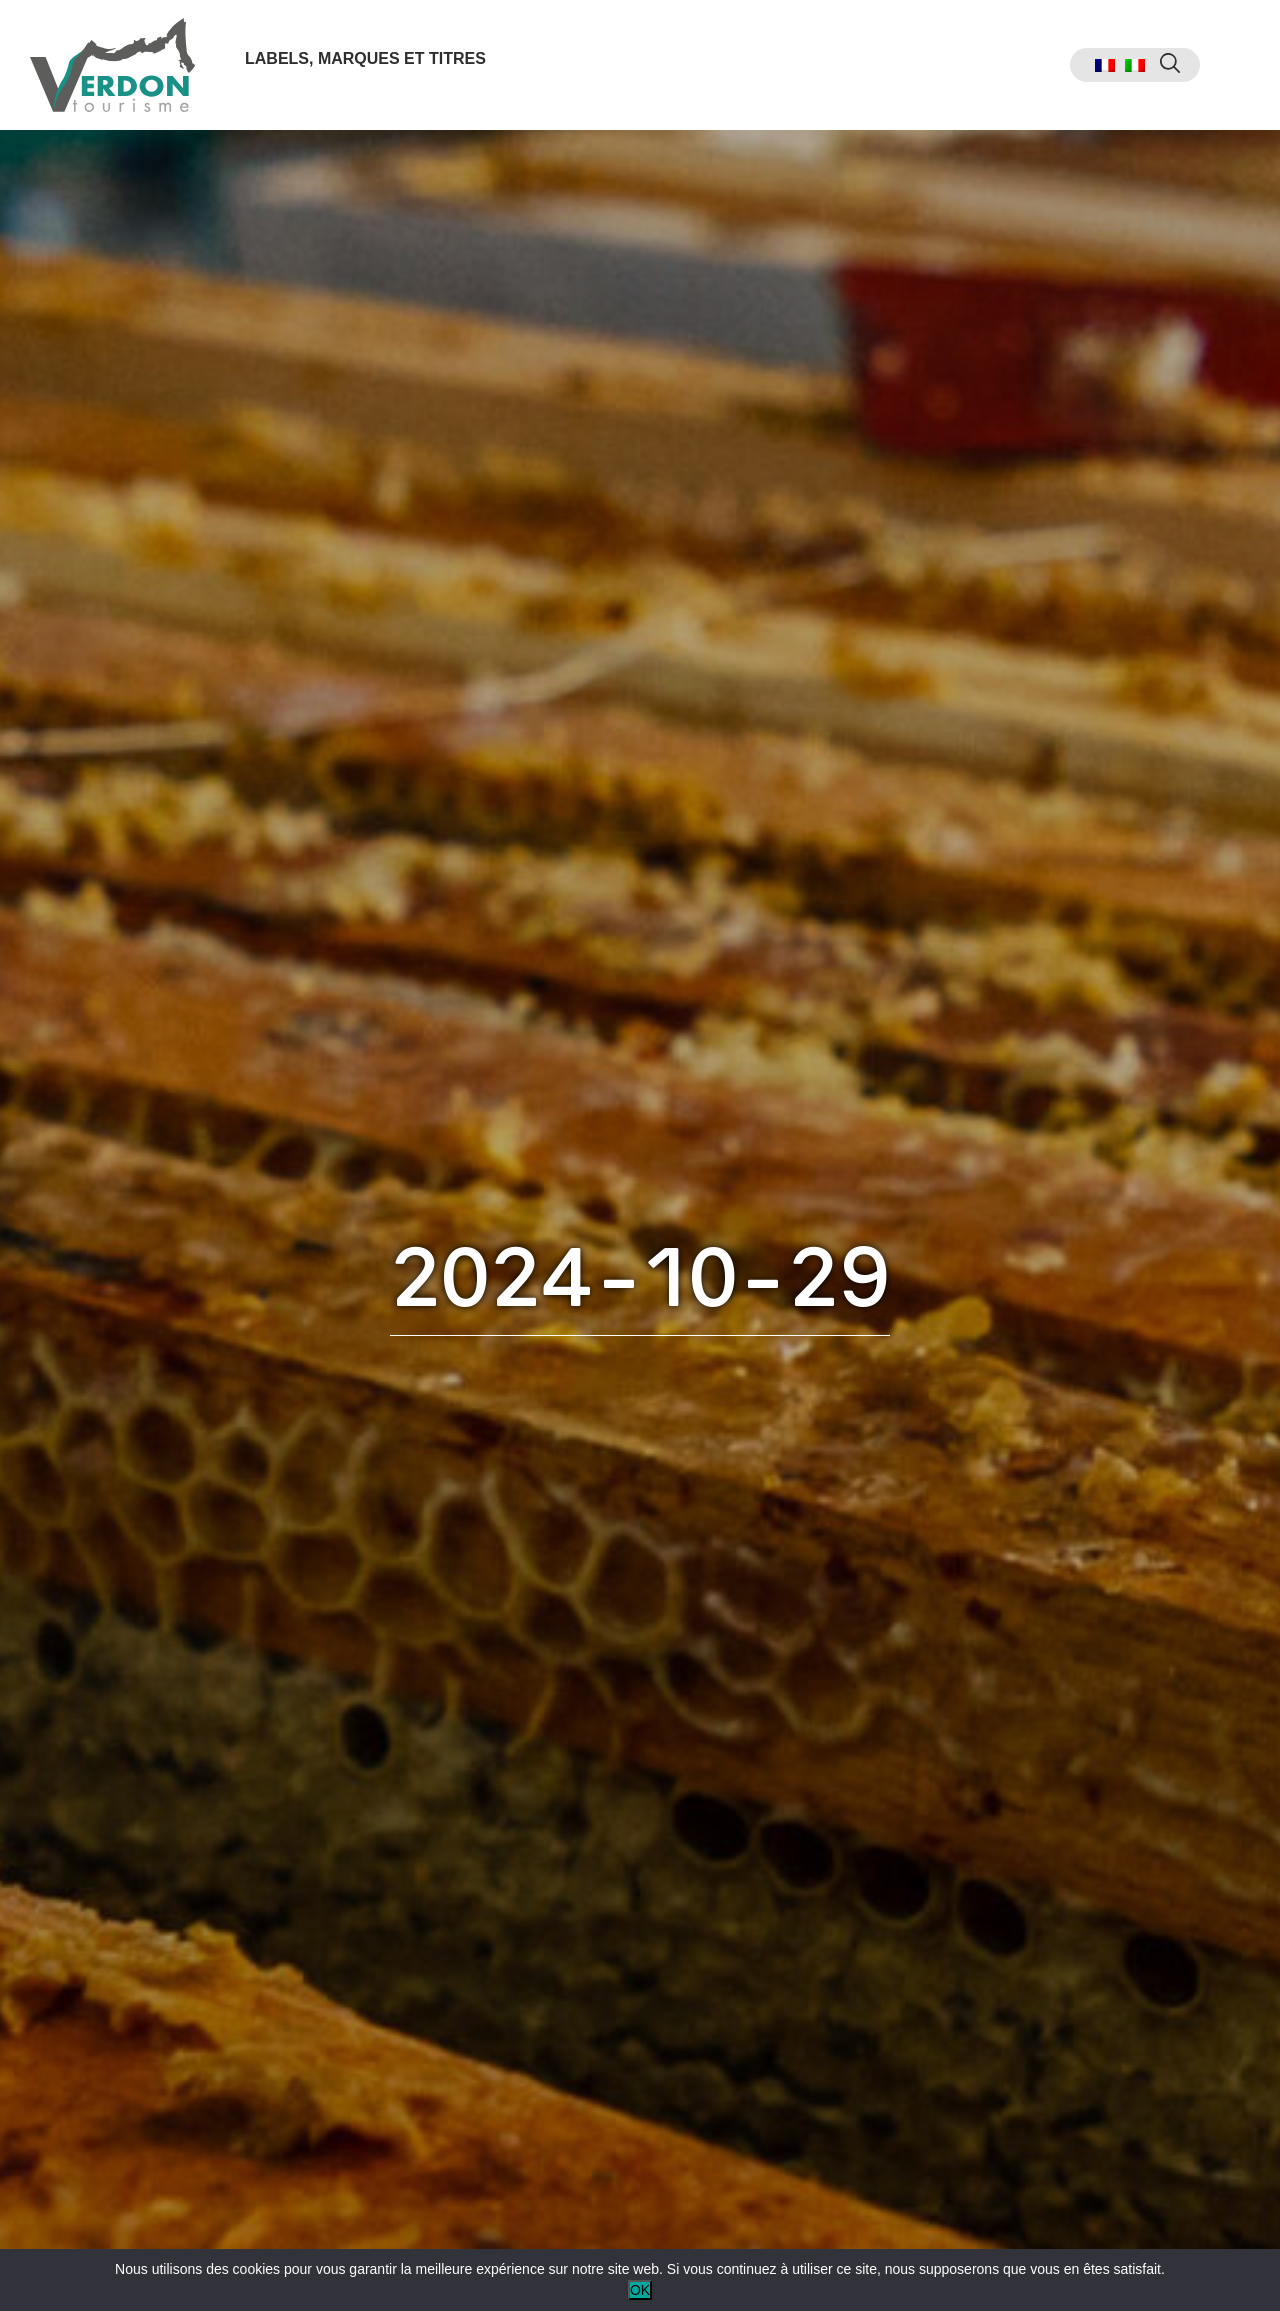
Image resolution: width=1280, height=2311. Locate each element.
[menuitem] (1105, 65)
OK (640, 2290)
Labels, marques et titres (365, 58)
